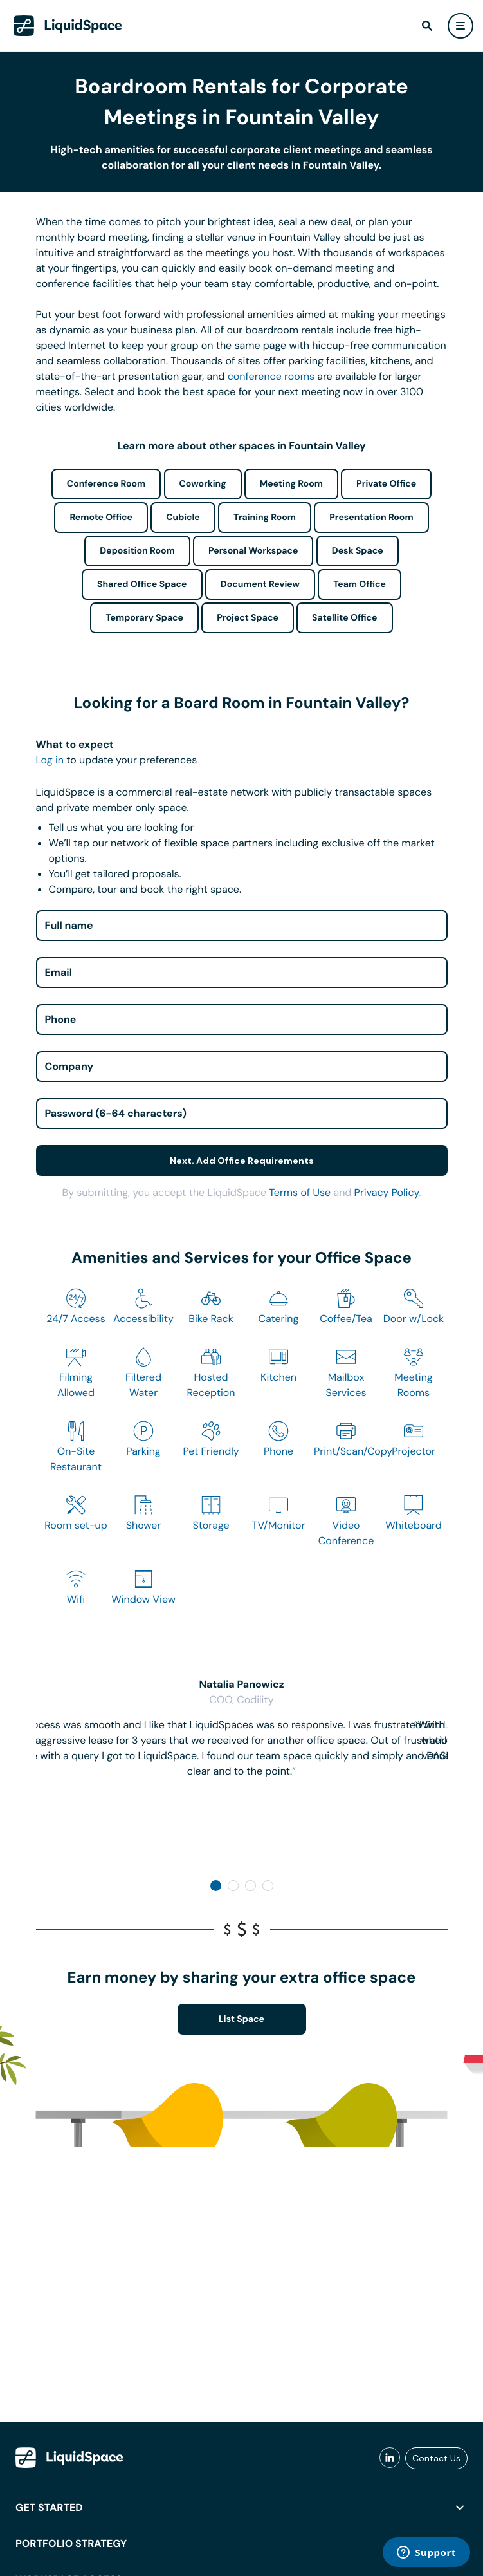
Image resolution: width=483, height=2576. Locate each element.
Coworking (202, 484)
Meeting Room (291, 484)
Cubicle (183, 517)
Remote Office (100, 517)
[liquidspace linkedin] (389, 2458)
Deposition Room (137, 551)
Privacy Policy (386, 1192)
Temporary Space (144, 618)
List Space (241, 2019)
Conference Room (106, 484)
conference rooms (271, 376)
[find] (427, 26)
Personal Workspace (253, 551)
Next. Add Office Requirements (242, 1160)
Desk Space (357, 551)
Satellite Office (344, 618)
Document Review (260, 584)
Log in (50, 760)
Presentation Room (371, 517)
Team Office (359, 584)
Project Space (247, 618)
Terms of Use (300, 1192)
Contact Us (436, 2458)
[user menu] (460, 26)
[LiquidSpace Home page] (68, 25)
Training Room (264, 517)
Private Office (386, 484)
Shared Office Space (142, 584)
